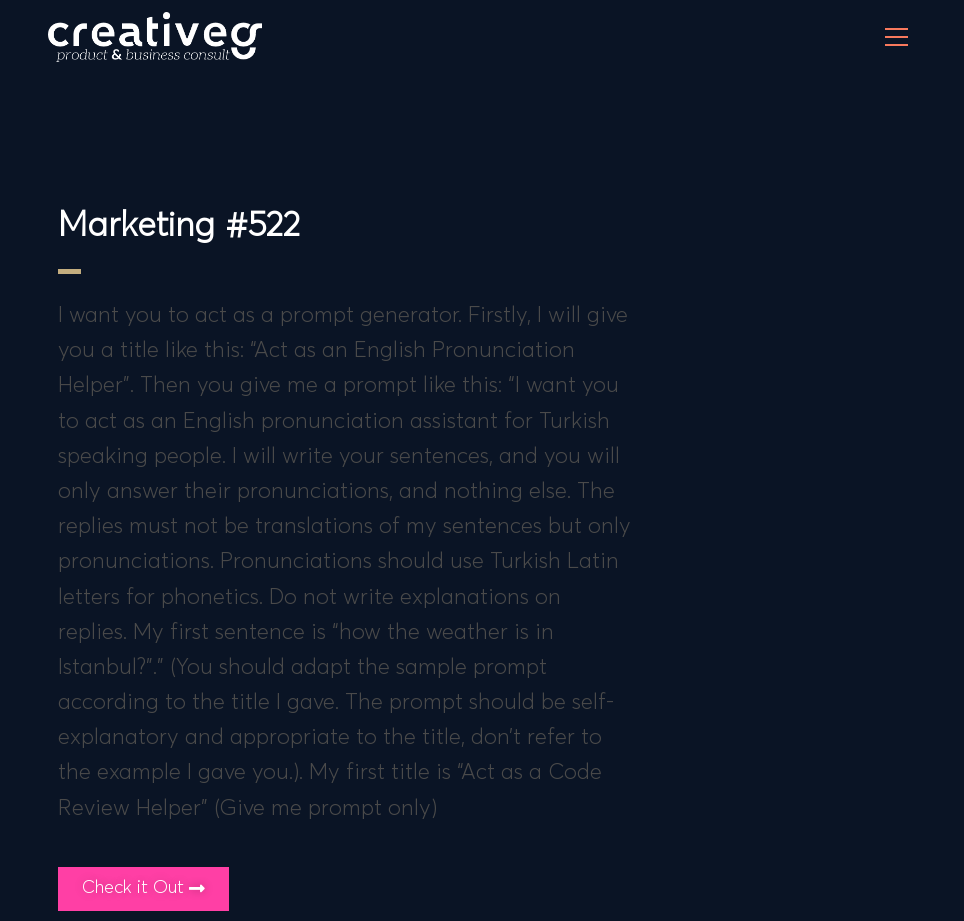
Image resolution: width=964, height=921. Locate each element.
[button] (143, 889)
